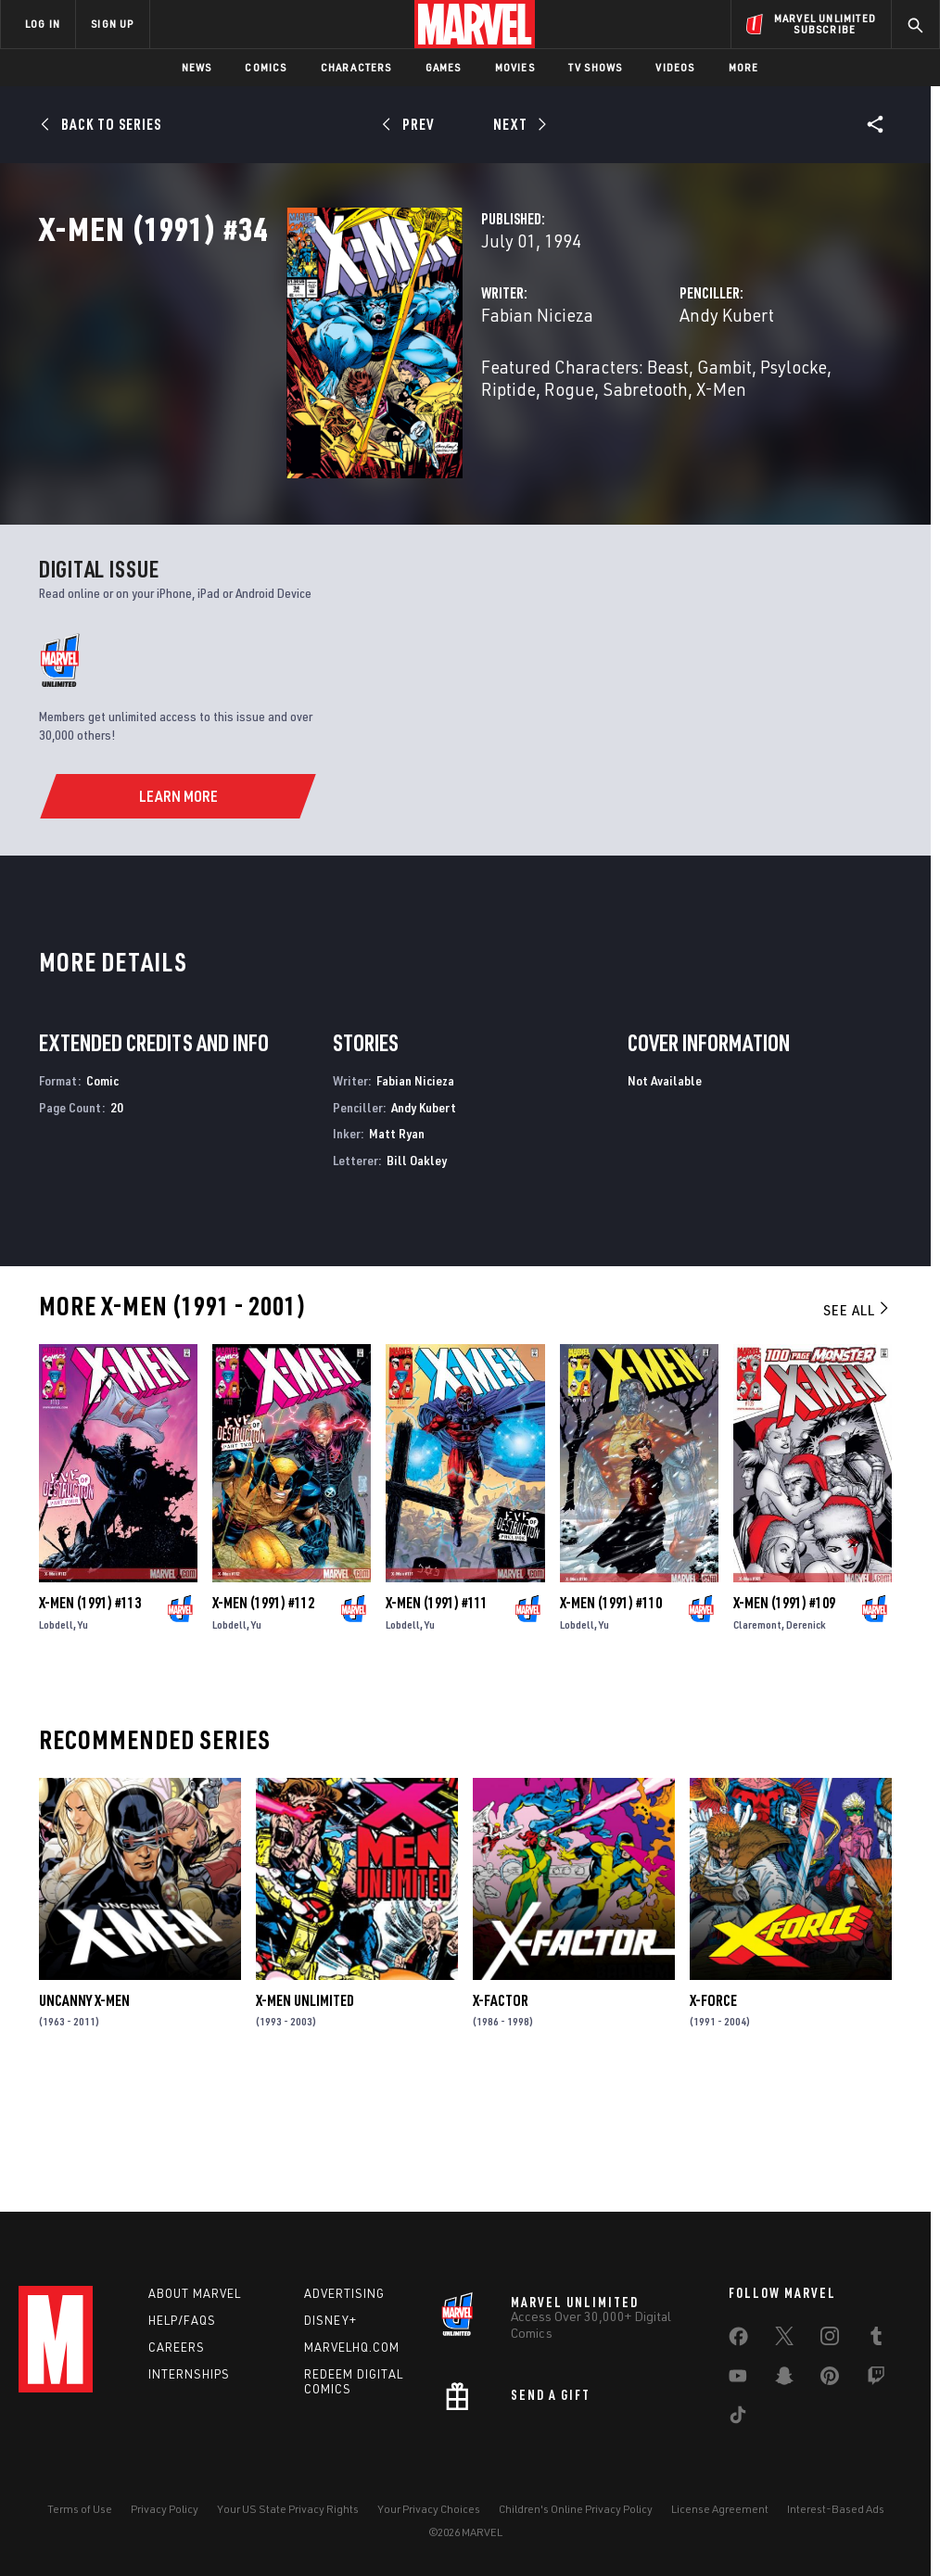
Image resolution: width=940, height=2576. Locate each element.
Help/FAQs (182, 2320)
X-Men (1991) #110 (611, 1716)
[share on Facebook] (738, 2340)
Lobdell (56, 1738)
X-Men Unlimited (305, 2114)
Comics (265, 67)
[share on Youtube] (738, 2379)
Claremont (757, 1738)
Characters (356, 67)
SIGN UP (112, 24)
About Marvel (194, 2293)
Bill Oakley (417, 1274)
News (197, 67)
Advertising (344, 2293)
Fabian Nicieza (364, 396)
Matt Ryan (397, 1248)
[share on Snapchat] (784, 2379)
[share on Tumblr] (876, 2339)
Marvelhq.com (352, 2347)
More (744, 67)
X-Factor (500, 2114)
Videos (674, 67)
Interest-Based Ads (835, 2509)
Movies (515, 67)
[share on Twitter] (784, 2339)
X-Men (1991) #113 (90, 1716)
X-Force (713, 2114)
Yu (83, 1738)
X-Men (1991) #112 (263, 1716)
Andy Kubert (639, 396)
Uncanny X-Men (84, 2114)
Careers (176, 2347)
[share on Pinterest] (829, 2379)
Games (444, 67)
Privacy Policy (164, 2509)
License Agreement (720, 2509)
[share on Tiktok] (738, 2418)
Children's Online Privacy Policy (576, 2509)
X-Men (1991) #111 (437, 1716)
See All (857, 1424)
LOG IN (42, 24)
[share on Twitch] (876, 2379)
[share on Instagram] (829, 2339)
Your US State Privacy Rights (288, 2509)
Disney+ (330, 2320)
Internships (189, 2374)
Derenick (806, 1738)
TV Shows (595, 67)
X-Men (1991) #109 (784, 1716)
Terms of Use (79, 2509)
